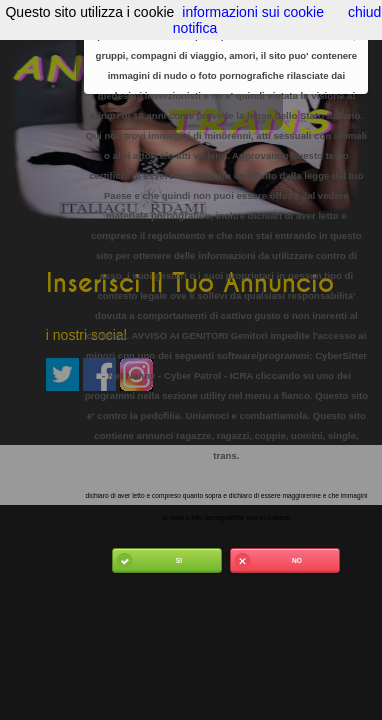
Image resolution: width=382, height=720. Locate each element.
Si (147, 560)
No (266, 560)
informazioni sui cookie (253, 12)
